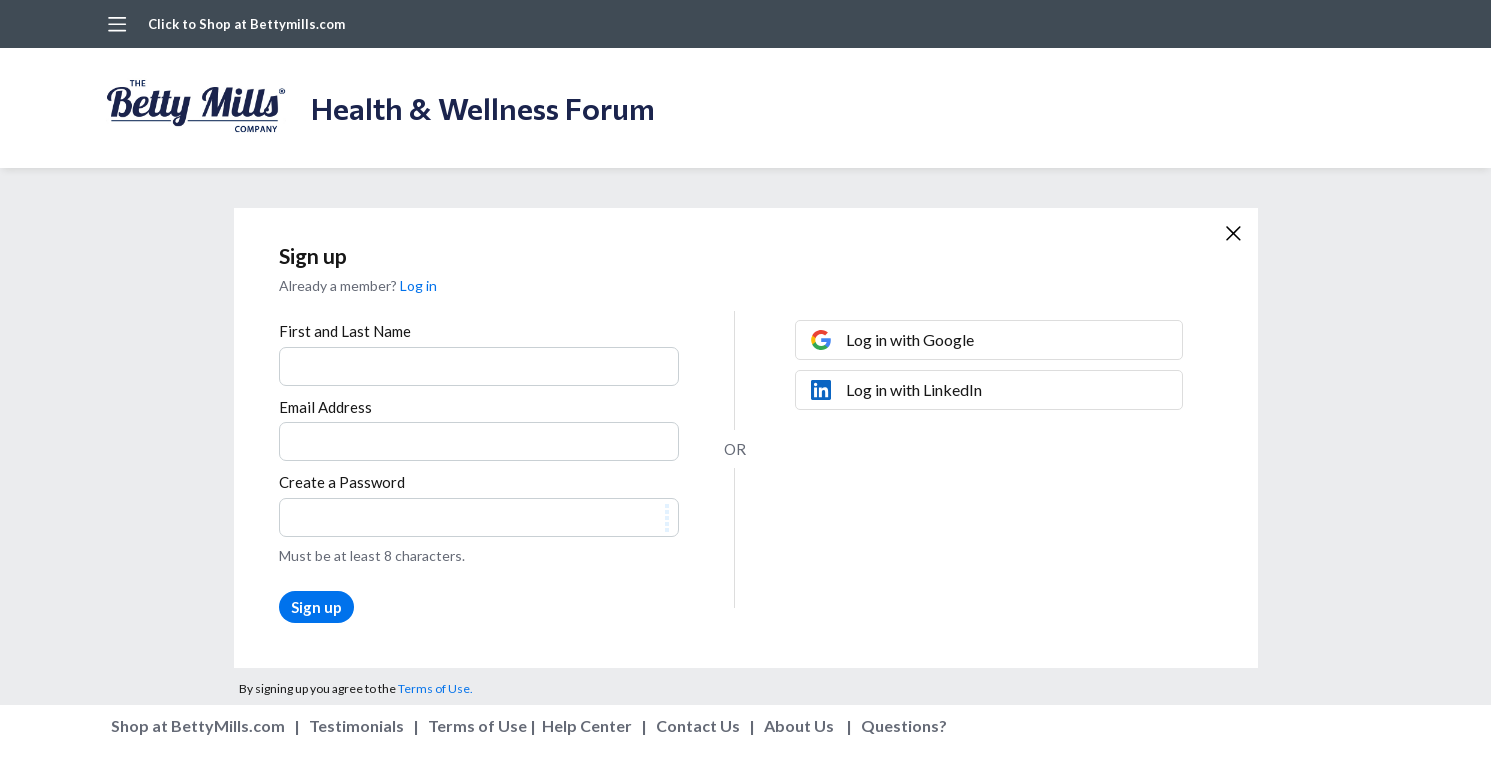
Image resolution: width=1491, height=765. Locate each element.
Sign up (316, 607)
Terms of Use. (435, 688)
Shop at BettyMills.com (198, 725)
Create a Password (342, 482)
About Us (799, 725)
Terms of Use (477, 725)
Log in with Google (910, 339)
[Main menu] (117, 24)
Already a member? (358, 285)
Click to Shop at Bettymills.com (246, 24)
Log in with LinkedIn (914, 389)
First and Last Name (345, 331)
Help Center (587, 725)
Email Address (325, 407)
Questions (900, 725)
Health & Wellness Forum (483, 107)
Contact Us (698, 725)
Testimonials (356, 725)
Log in (418, 285)
